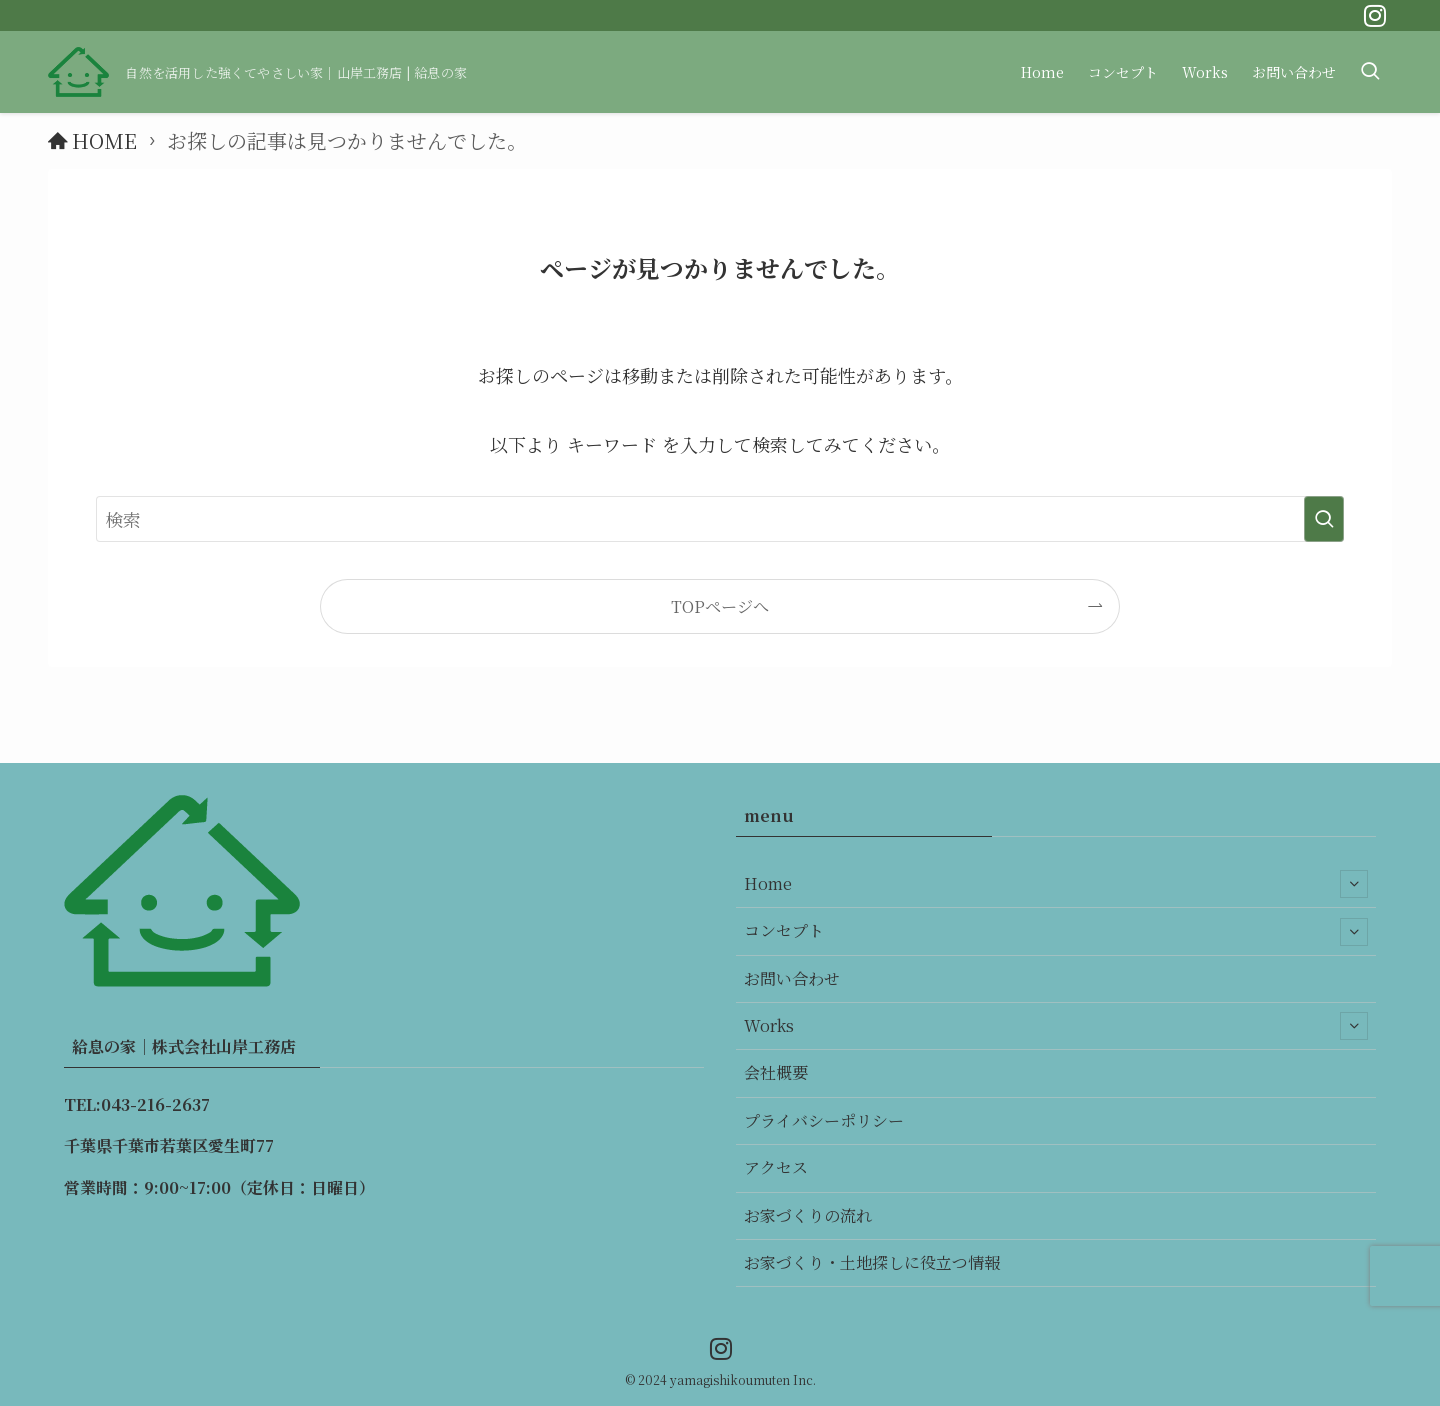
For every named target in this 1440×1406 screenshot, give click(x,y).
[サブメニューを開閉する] (1354, 884)
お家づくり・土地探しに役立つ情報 (872, 1262)
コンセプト (1056, 932)
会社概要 (776, 1072)
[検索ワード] (720, 519)
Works (1056, 1026)
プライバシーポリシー (824, 1120)
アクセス (776, 1167)
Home (1056, 884)
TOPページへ (720, 606)
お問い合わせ (792, 978)
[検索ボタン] (1370, 72)
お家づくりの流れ (808, 1215)
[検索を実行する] (1324, 519)
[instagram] (1374, 15)
